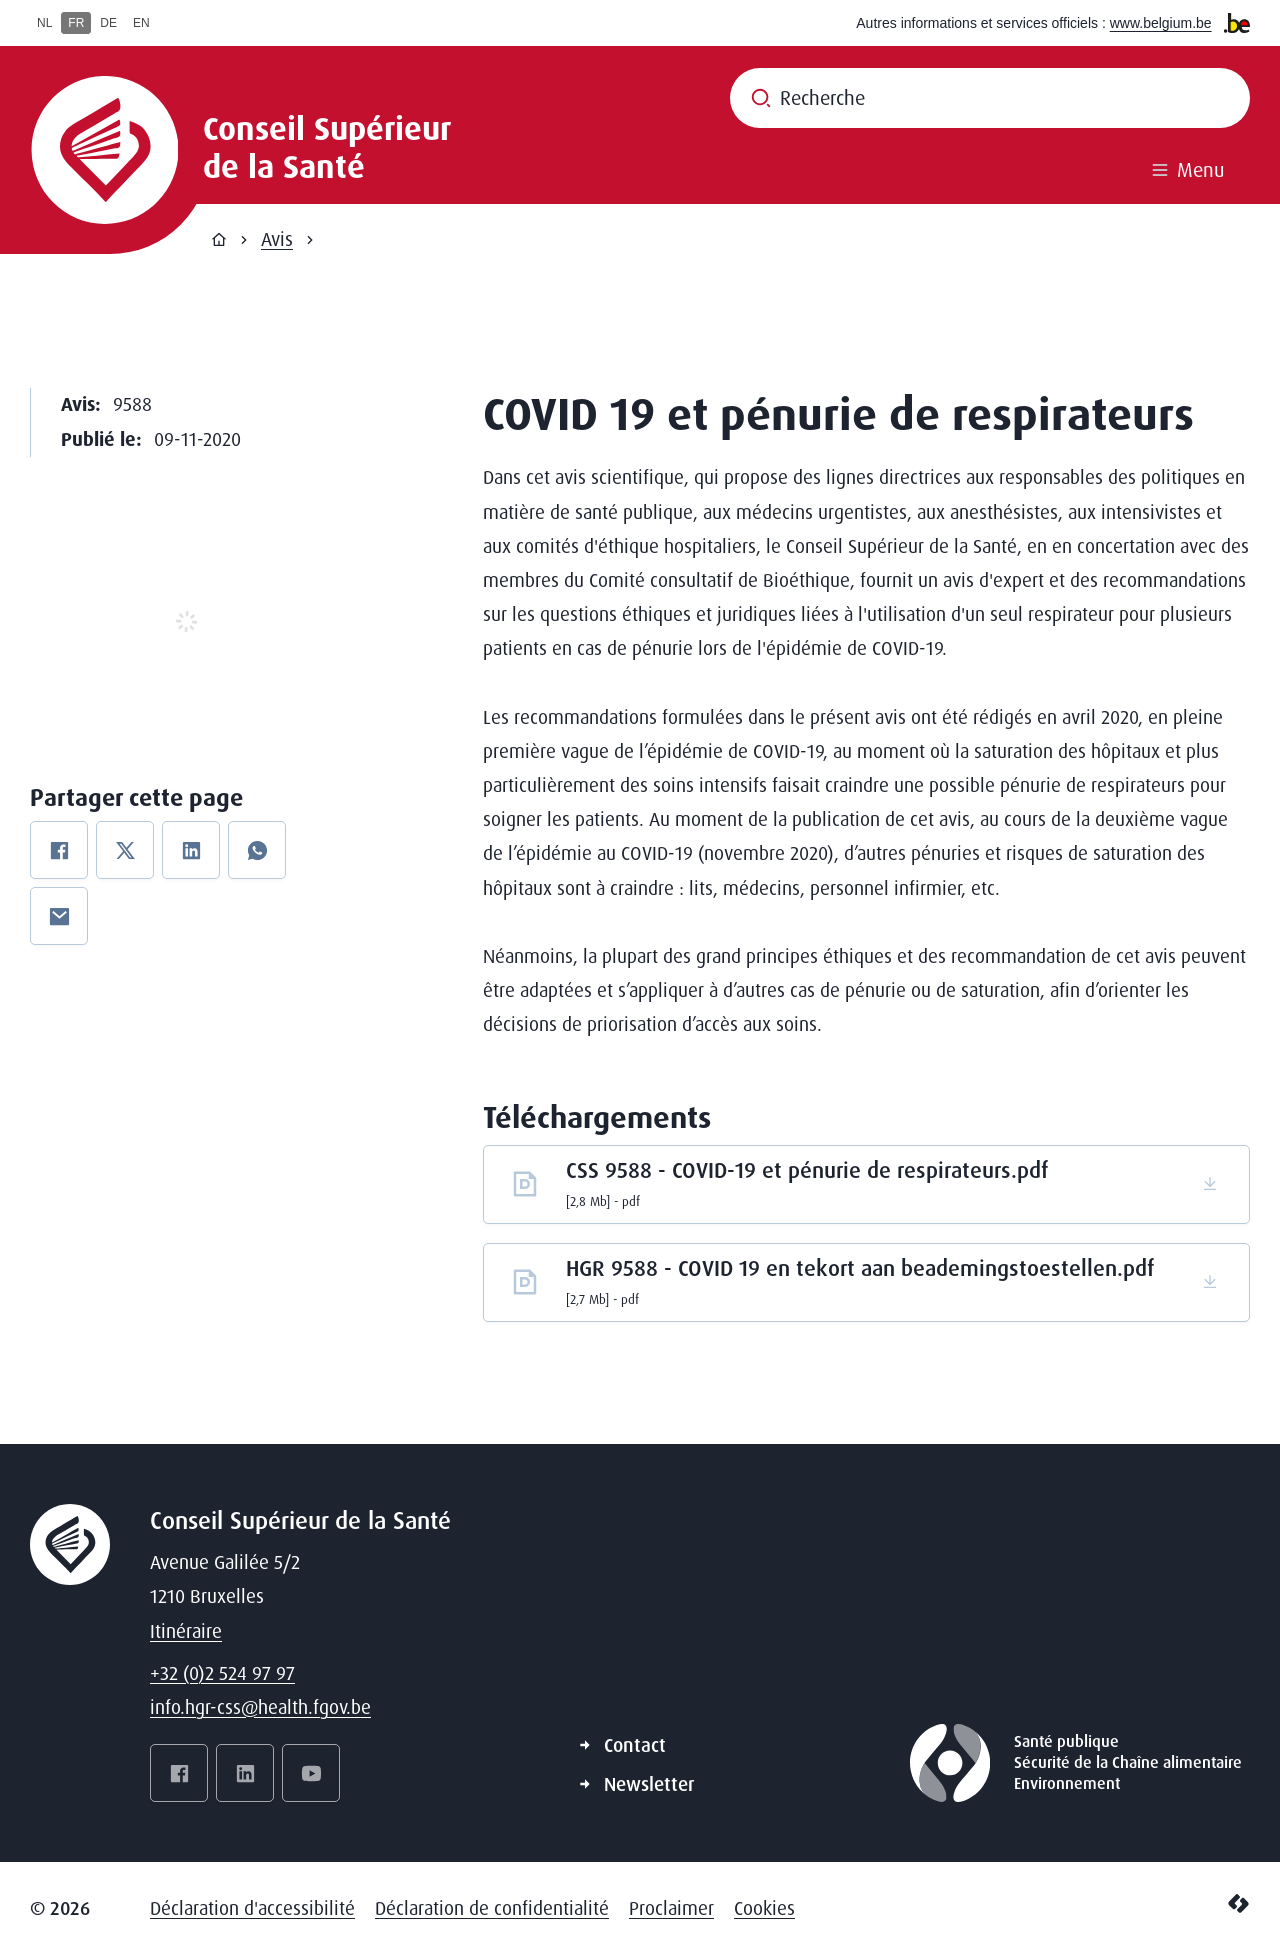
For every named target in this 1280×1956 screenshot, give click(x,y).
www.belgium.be (1161, 23)
